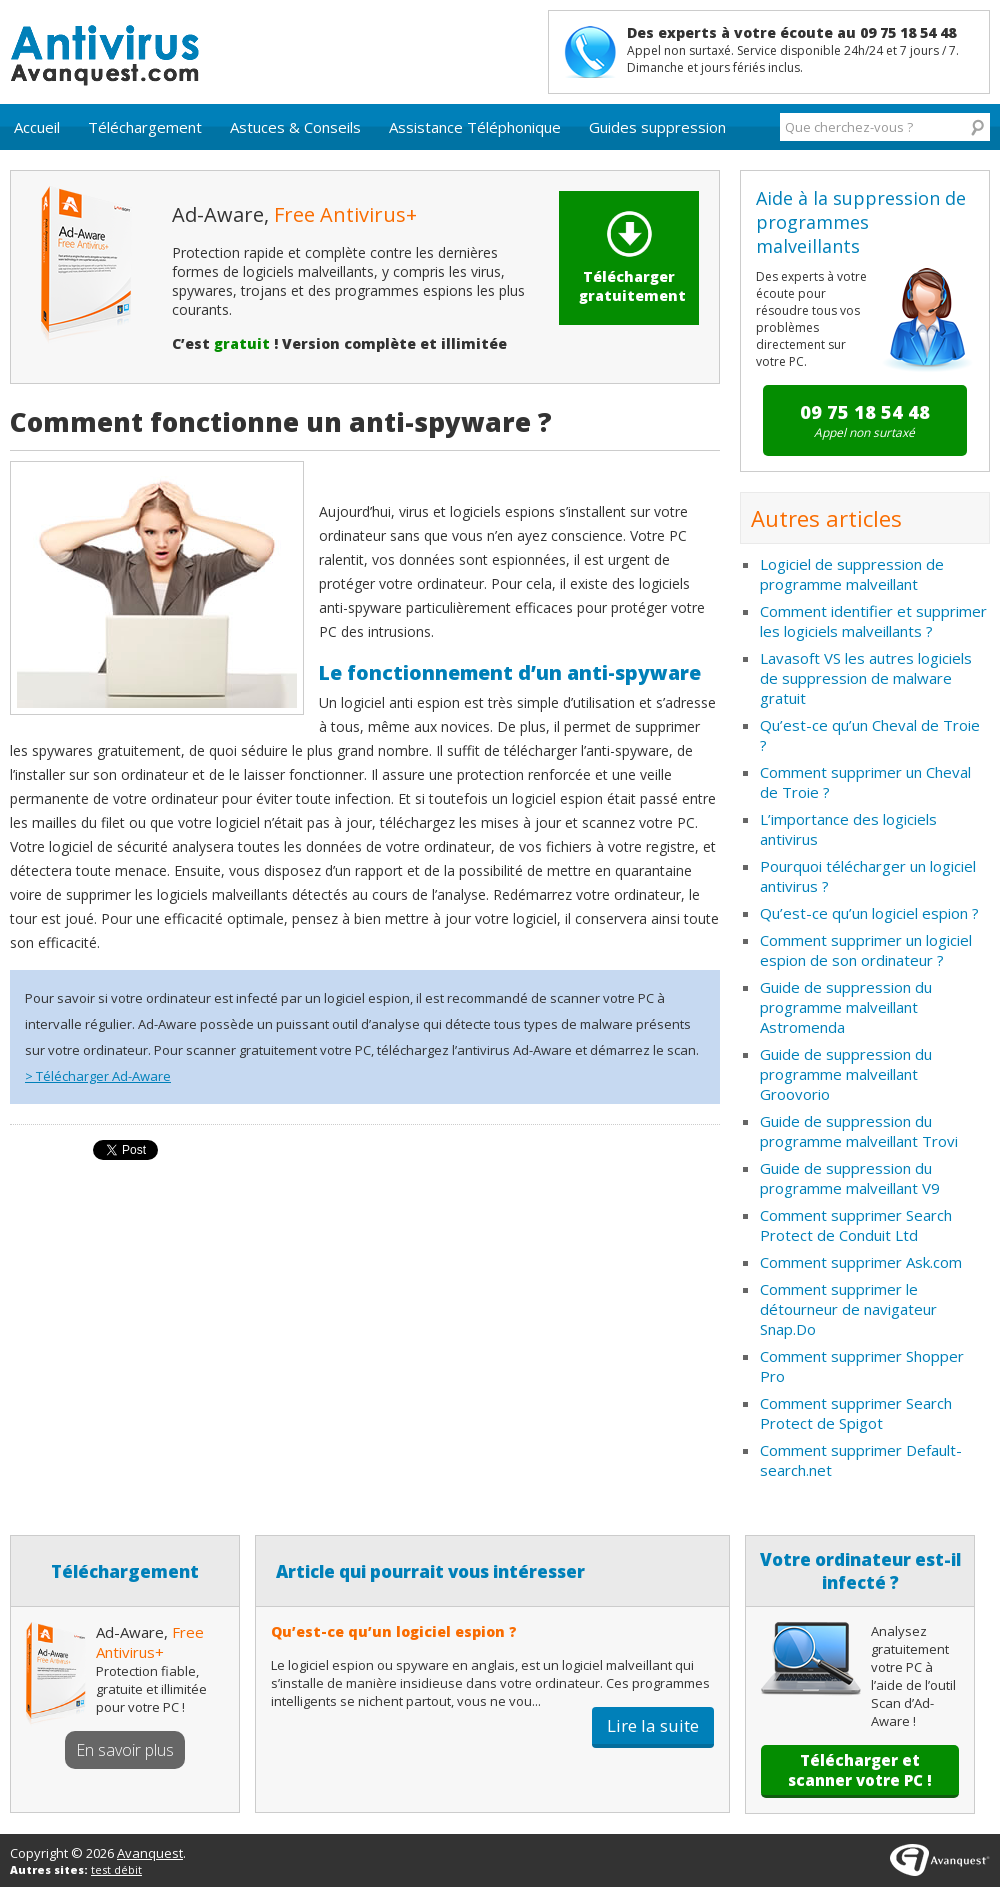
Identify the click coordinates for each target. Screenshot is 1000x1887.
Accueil (37, 127)
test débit (116, 1869)
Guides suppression (657, 127)
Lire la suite (653, 1725)
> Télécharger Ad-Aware (98, 1076)
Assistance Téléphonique (475, 127)
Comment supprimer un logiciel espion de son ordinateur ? (866, 950)
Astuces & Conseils (295, 127)
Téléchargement (145, 127)
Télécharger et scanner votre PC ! (860, 1770)
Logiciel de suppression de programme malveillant (852, 574)
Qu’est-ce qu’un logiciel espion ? (869, 913)
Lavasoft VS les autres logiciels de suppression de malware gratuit (866, 678)
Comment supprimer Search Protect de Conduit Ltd (856, 1225)
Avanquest (150, 1853)
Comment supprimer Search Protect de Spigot (856, 1413)
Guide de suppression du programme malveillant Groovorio (846, 1074)
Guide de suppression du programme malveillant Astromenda (846, 1007)
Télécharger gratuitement (632, 258)
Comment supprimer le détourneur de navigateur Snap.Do (848, 1309)
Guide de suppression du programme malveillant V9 (850, 1178)
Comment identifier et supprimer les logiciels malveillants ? (873, 621)
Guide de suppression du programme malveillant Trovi (859, 1131)
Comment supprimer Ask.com (861, 1262)
